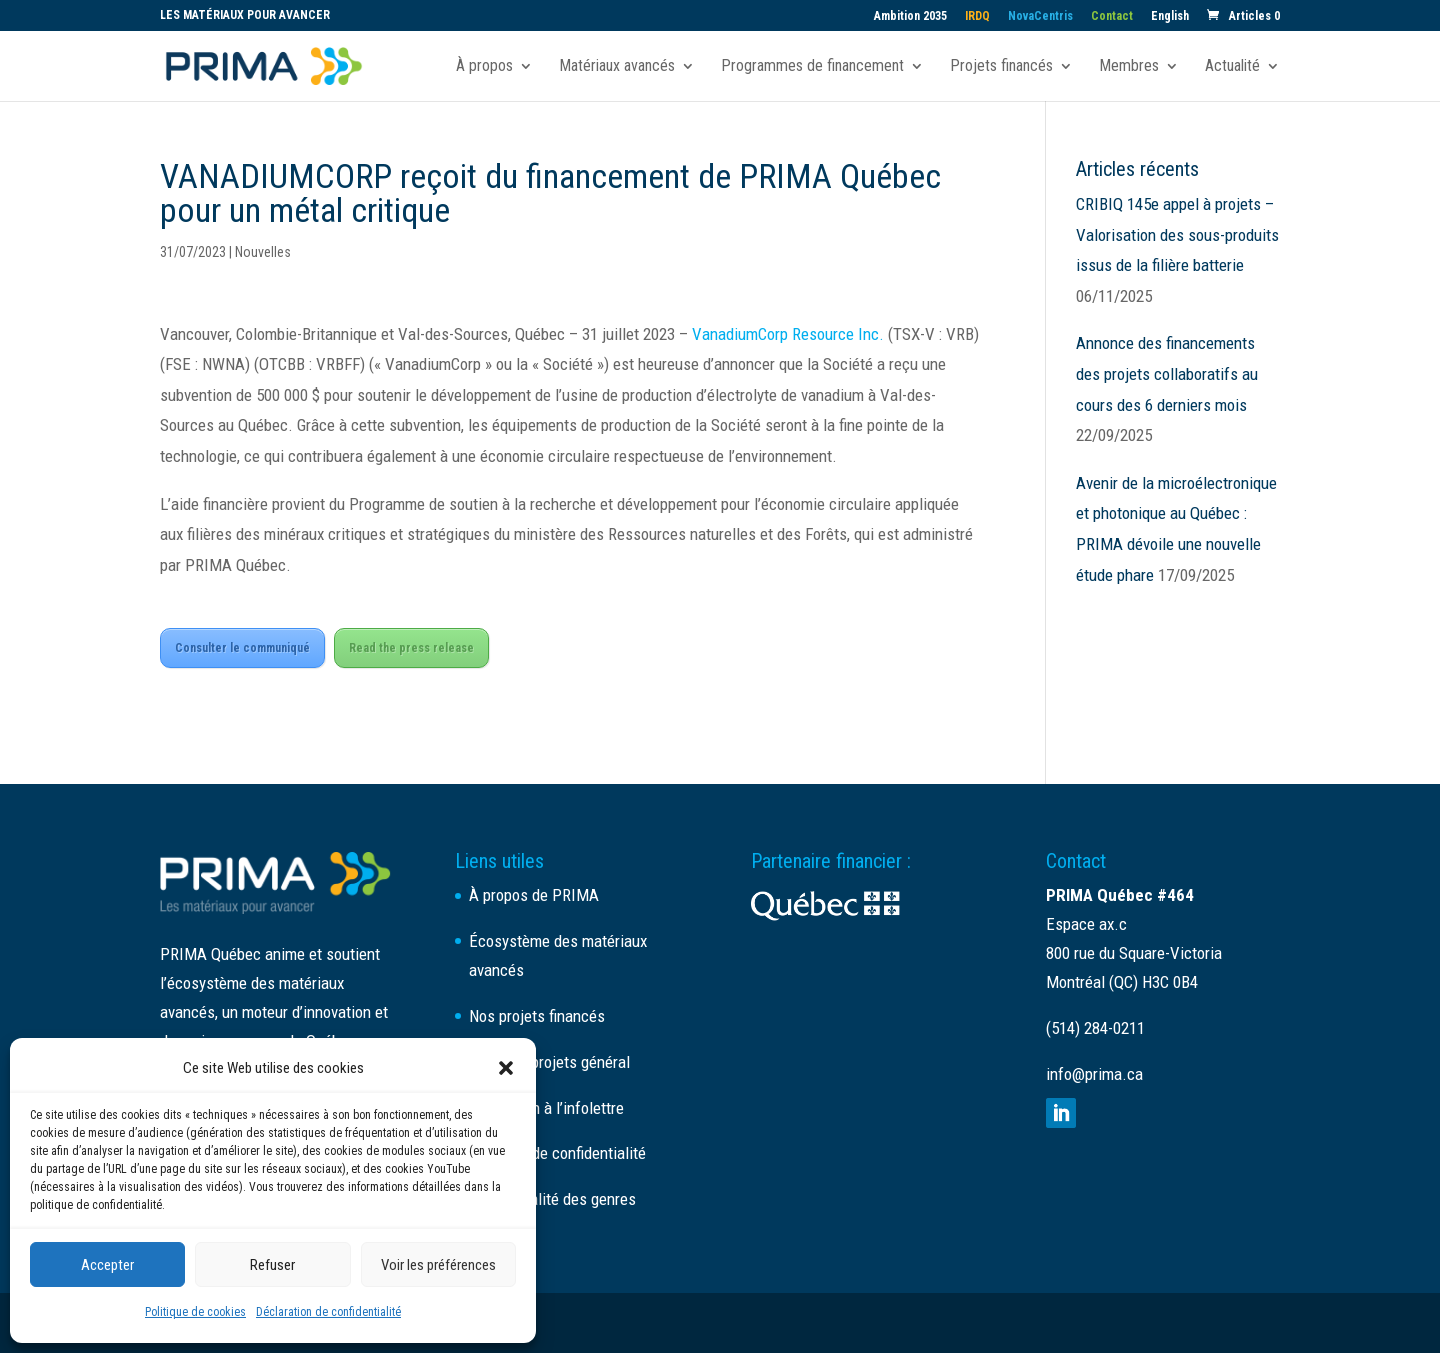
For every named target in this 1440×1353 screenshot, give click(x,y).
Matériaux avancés (617, 67)
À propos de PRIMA (534, 895)
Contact (1112, 16)
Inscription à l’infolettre (546, 1108)
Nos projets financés (537, 1016)
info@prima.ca (1094, 1074)
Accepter (107, 1265)
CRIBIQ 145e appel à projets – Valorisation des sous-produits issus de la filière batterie (1177, 234)
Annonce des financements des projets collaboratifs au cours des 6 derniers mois (1167, 373)
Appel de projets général (549, 1062)
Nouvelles (263, 252)
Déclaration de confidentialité (328, 1312)
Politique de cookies (195, 1312)
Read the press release (411, 648)
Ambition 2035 (910, 16)
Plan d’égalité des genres (552, 1199)
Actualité (1232, 67)
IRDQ (977, 16)
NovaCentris (1040, 16)
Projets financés (1001, 67)
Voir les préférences (438, 1265)
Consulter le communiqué (242, 648)
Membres (1129, 67)
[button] (506, 1068)
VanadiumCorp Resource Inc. (788, 334)
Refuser (272, 1265)
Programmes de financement (812, 67)
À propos (484, 67)
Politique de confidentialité (557, 1153)
